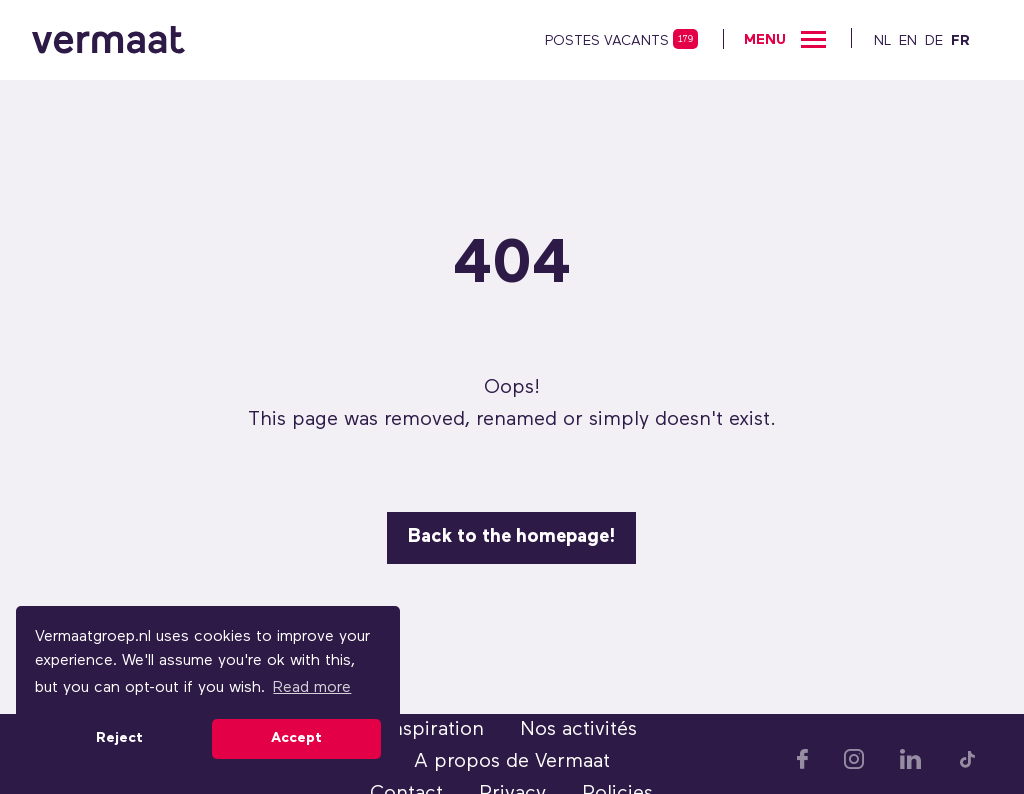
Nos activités (578, 730)
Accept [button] (296, 738)
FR (960, 41)
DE (934, 41)
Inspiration (435, 730)
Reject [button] (119, 738)
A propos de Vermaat (512, 762)
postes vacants (607, 41)
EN (908, 41)
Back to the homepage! (511, 537)
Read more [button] (312, 688)
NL (882, 41)
